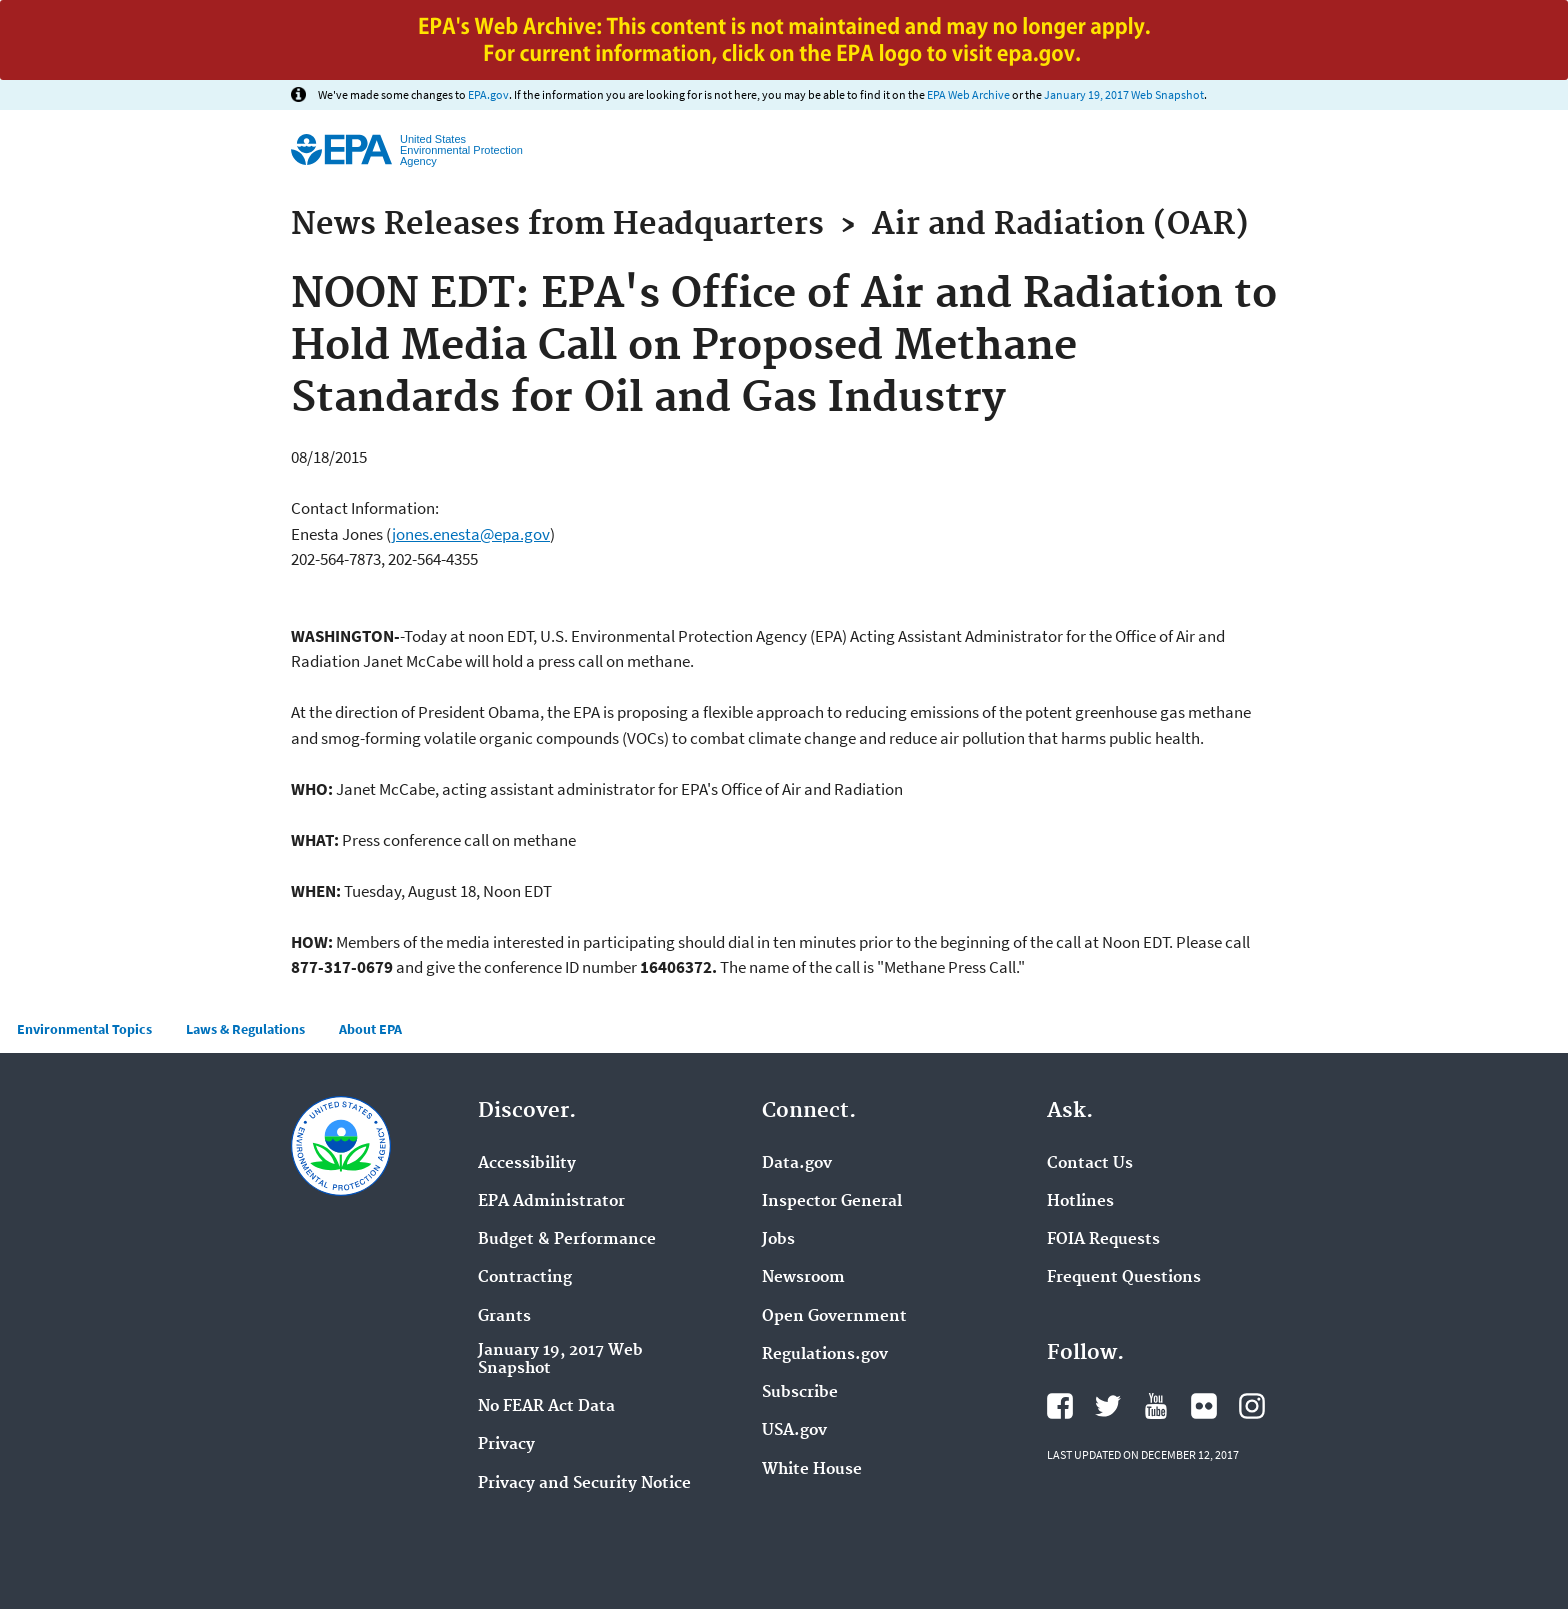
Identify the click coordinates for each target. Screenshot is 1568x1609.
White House (812, 1470)
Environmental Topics (84, 1029)
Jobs (778, 1240)
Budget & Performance (567, 1240)
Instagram (1252, 1406)
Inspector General (832, 1202)
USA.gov (794, 1431)
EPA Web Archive (968, 94)
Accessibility (527, 1164)
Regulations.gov (825, 1355)
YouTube (1156, 1406)
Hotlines (1080, 1202)
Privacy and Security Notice (584, 1484)
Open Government (834, 1317)
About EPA (370, 1029)
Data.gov (797, 1164)
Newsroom (803, 1278)
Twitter (1108, 1406)
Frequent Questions (1124, 1278)
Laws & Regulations (245, 1029)
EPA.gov (488, 94)
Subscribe (800, 1393)
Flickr (1204, 1406)
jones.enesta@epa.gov (471, 534)
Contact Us (1090, 1164)
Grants (504, 1317)
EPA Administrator (551, 1202)
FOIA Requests (1103, 1240)
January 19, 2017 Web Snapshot (1124, 94)
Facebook (1060, 1406)
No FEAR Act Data (546, 1407)
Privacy (506, 1445)
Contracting (525, 1278)
